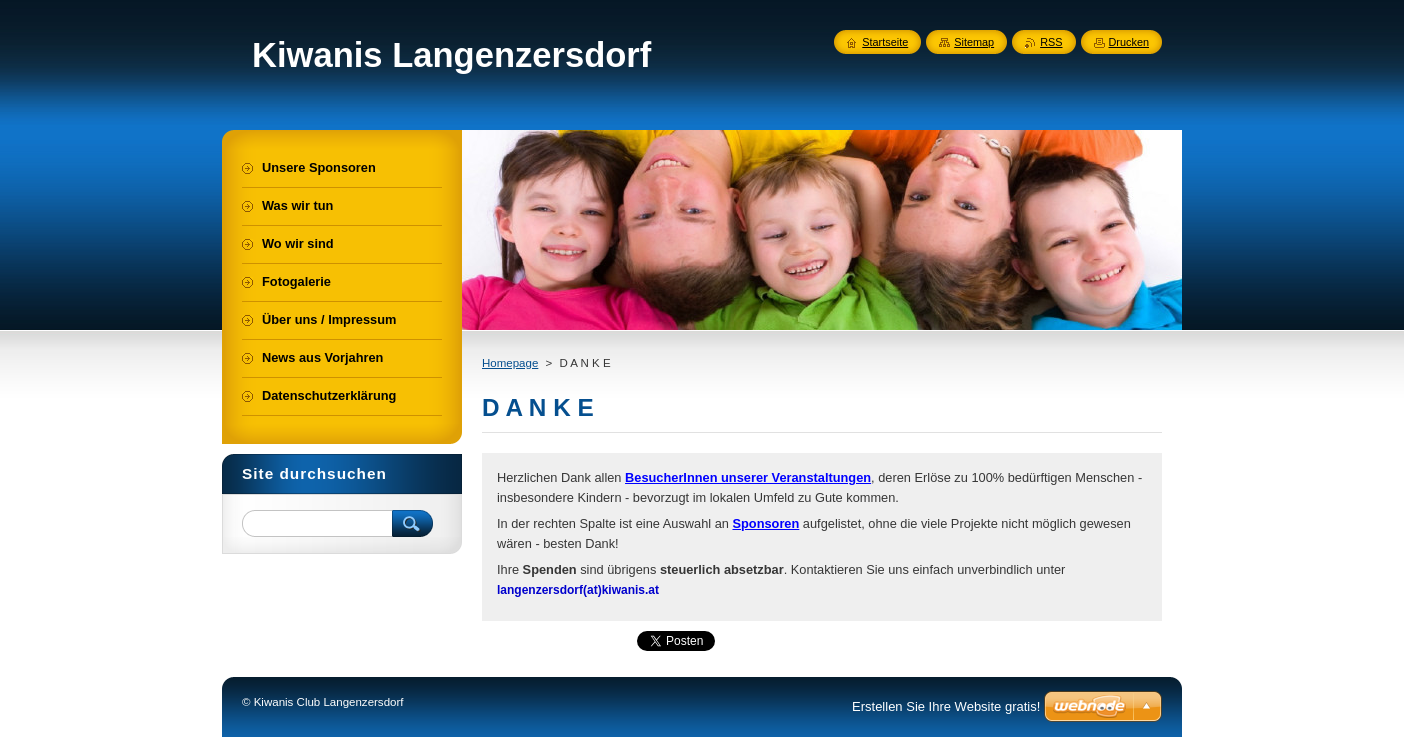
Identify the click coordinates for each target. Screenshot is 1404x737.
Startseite (885, 42)
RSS (1051, 42)
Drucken (1129, 42)
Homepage (510, 363)
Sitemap (974, 42)
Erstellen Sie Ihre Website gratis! (946, 706)
